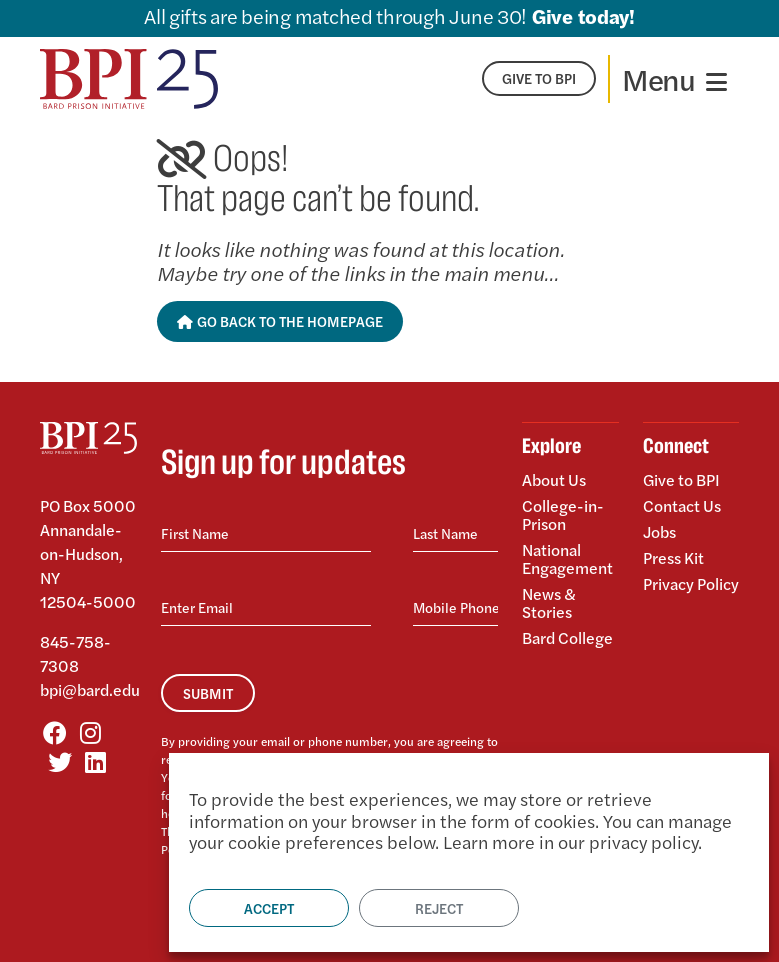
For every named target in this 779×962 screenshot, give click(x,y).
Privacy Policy (691, 582)
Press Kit (673, 557)
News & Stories (549, 602)
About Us (554, 481)
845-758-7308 (75, 653)
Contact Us (682, 505)
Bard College (567, 636)
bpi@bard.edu (90, 689)
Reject (439, 908)
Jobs (659, 531)
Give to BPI (681, 481)
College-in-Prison (563, 514)
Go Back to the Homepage (280, 321)
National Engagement (567, 558)
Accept (269, 908)
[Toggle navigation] (674, 79)
